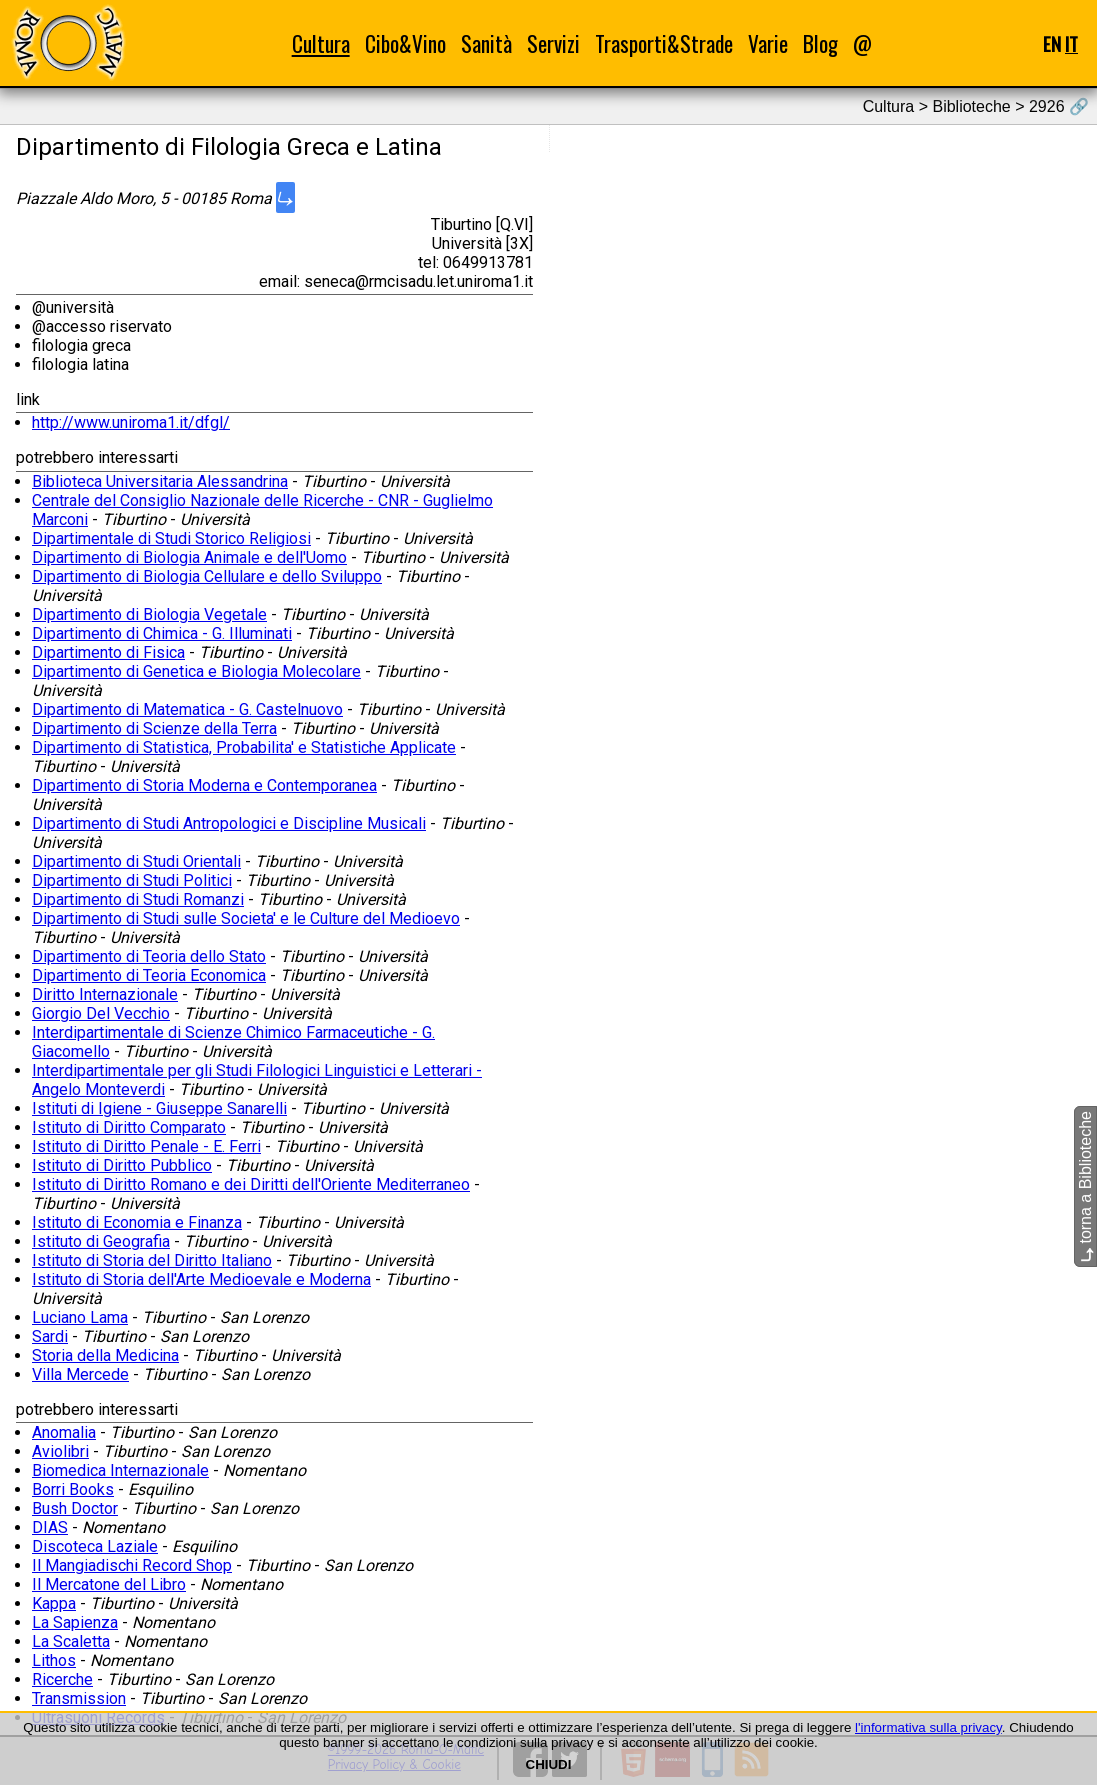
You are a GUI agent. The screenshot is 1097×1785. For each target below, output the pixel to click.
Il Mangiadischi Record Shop (132, 1565)
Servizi (553, 43)
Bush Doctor (75, 1508)
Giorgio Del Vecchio (101, 1013)
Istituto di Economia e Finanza (137, 1222)
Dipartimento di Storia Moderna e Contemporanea (204, 785)
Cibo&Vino (405, 43)
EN (1052, 43)
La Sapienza (75, 1622)
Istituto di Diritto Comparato (129, 1127)
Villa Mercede (80, 1374)
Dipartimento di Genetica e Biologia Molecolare (196, 671)
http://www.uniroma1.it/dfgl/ (131, 422)
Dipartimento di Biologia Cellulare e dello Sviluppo (207, 576)
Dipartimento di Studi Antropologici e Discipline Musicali (229, 823)
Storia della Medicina (105, 1355)
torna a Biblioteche (1085, 1186)
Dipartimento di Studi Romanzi (138, 899)
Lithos (54, 1660)
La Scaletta (71, 1641)
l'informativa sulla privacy (928, 1727)
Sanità (486, 43)
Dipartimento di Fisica (108, 652)
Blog (820, 43)
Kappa (54, 1603)
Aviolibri (60, 1451)
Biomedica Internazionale (120, 1470)
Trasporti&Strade (664, 43)
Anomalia (64, 1432)
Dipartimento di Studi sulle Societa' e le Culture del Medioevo (246, 918)
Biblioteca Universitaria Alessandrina (160, 481)
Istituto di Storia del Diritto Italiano (152, 1260)
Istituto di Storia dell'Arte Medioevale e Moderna (201, 1279)
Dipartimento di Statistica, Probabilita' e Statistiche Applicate (244, 747)
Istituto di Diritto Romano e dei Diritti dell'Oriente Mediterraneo (251, 1184)
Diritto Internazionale (105, 994)
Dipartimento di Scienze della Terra (154, 728)
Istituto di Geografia (101, 1241)
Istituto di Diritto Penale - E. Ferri (146, 1146)
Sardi (50, 1336)
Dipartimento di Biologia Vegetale (149, 614)
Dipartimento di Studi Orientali (136, 861)
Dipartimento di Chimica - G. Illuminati (162, 633)
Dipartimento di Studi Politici (132, 880)
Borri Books (73, 1489)
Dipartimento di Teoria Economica (149, 975)
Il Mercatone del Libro (109, 1584)
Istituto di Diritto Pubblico (122, 1165)
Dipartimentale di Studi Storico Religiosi (171, 538)
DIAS (50, 1527)
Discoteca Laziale (95, 1546)
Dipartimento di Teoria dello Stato (149, 956)
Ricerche (62, 1679)
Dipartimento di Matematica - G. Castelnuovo (187, 709)
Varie (768, 43)
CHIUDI (549, 1764)
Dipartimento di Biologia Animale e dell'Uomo (189, 557)
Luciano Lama (80, 1317)
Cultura (321, 43)
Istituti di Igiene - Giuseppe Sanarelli (159, 1108)
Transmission (79, 1698)
